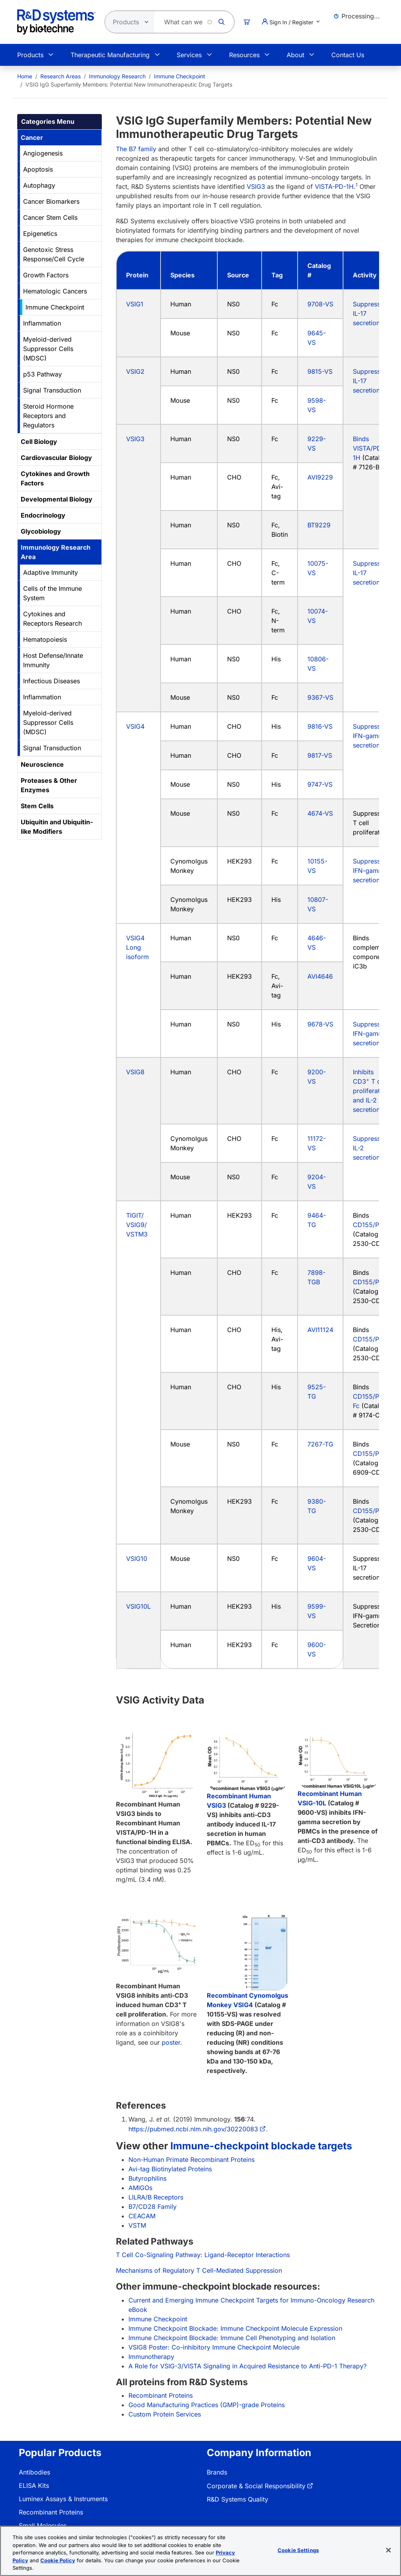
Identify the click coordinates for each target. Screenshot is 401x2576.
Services (189, 55)
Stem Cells (37, 806)
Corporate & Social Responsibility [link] (256, 2486)
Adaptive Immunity (50, 572)
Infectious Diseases (51, 681)
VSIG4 (135, 726)
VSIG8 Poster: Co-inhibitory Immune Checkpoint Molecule (214, 2347)
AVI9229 (320, 477)
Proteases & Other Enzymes (49, 785)
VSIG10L (138, 1606)
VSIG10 (136, 1558)
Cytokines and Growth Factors (55, 478)
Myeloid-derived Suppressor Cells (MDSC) (48, 348)
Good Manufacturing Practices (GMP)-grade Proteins (206, 2405)
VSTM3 (137, 1234)
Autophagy (39, 185)
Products (30, 55)
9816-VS (319, 726)
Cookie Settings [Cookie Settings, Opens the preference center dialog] (298, 2550)
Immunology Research (117, 76)
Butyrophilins (147, 2178)
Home (24, 76)
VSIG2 (135, 371)
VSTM (137, 2225)
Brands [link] (217, 2472)
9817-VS (319, 755)
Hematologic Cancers (55, 291)
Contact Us (347, 55)
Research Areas (60, 76)
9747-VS (319, 784)
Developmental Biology (56, 499)
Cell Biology (39, 441)
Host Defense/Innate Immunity (53, 660)
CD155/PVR (370, 1225)
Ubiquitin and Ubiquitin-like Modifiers (57, 826)
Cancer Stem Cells (50, 217)
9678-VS (320, 1024)
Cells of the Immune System (52, 593)
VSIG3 (256, 186)
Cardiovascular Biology (56, 458)
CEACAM (141, 2216)
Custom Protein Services (164, 2414)
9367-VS (320, 697)
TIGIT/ (135, 1215)
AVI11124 (320, 1330)
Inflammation (42, 323)
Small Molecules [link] (43, 2525)
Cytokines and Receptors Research (52, 618)
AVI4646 (320, 976)
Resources (244, 55)
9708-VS (320, 304)
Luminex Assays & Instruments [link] (63, 2499)
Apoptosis (38, 169)
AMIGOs (140, 2188)
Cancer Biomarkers (51, 201)
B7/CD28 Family (152, 2206)
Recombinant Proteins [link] (51, 2512)
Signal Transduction (52, 390)
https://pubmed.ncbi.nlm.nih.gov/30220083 (193, 2129)
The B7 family (136, 149)
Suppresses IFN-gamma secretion (370, 735)
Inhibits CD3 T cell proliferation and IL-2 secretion (371, 1090)
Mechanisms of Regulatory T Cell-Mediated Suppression (199, 2270)
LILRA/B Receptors (155, 2197)
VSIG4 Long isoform (137, 947)
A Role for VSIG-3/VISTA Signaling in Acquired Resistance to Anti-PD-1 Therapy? (247, 2366)
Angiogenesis (43, 153)
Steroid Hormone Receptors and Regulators (48, 415)
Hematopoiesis (45, 639)
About (295, 55)
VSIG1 (134, 304)
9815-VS (319, 371)
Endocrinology (43, 515)
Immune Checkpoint (179, 76)
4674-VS (320, 813)
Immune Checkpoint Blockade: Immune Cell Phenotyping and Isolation (231, 2338)
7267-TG (320, 1444)
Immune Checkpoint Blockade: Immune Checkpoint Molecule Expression (235, 2328)
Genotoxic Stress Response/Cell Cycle (53, 254)
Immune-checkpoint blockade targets (261, 2146)
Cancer (32, 137)
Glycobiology (41, 531)
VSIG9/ (136, 1225)
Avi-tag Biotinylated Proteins (170, 2169)
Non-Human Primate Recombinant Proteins (191, 2159)
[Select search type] (127, 22)
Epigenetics (40, 233)
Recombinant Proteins (160, 2395)
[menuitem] (24, 76)
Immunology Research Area (55, 552)
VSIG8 (135, 1072)
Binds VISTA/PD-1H (368, 448)
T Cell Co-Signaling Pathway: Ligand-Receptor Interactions (203, 2255)
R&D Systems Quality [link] (237, 2499)
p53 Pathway (42, 374)
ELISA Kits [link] (34, 2485)
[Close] (388, 2550)
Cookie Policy (57, 2560)
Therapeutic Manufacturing (110, 55)
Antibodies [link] (34, 2472)
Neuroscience (42, 764)
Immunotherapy (151, 2357)
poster (171, 2042)
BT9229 (319, 525)
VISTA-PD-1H (334, 186)
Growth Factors (46, 275)
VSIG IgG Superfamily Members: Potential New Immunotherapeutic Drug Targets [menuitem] (128, 84)
